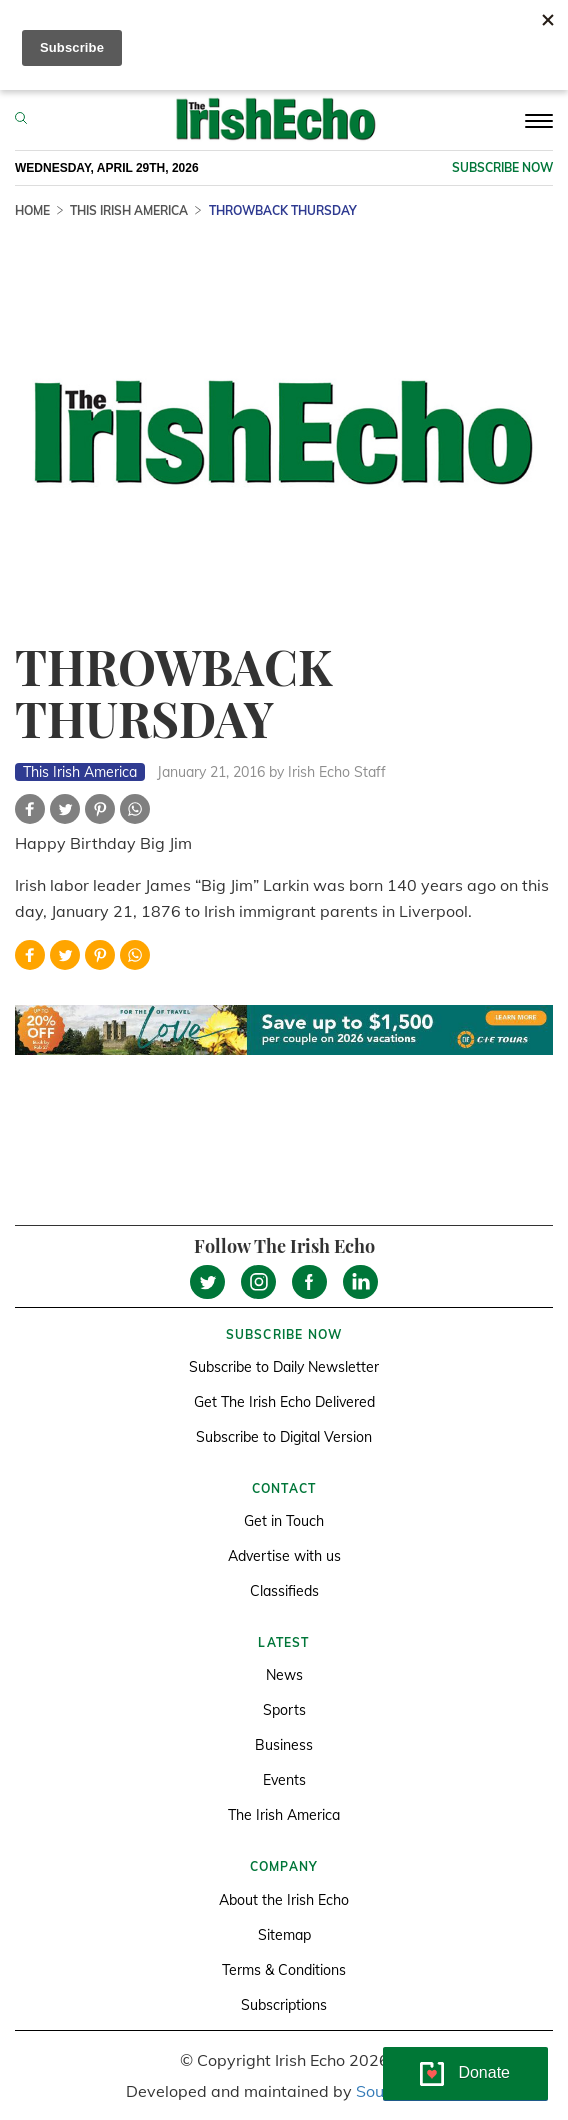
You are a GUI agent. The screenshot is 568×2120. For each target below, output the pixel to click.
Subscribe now (502, 167)
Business (284, 1745)
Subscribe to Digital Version (284, 1437)
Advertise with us (284, 1556)
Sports (284, 1710)
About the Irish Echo (284, 1900)
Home (32, 210)
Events (284, 1780)
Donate (484, 2072)
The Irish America (284, 1815)
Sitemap (284, 1935)
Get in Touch (284, 1521)
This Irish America (129, 210)
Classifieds (284, 1591)
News (284, 1675)
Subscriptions (284, 2005)
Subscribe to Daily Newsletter (284, 1367)
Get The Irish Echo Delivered (284, 1402)
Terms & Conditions (284, 1970)
